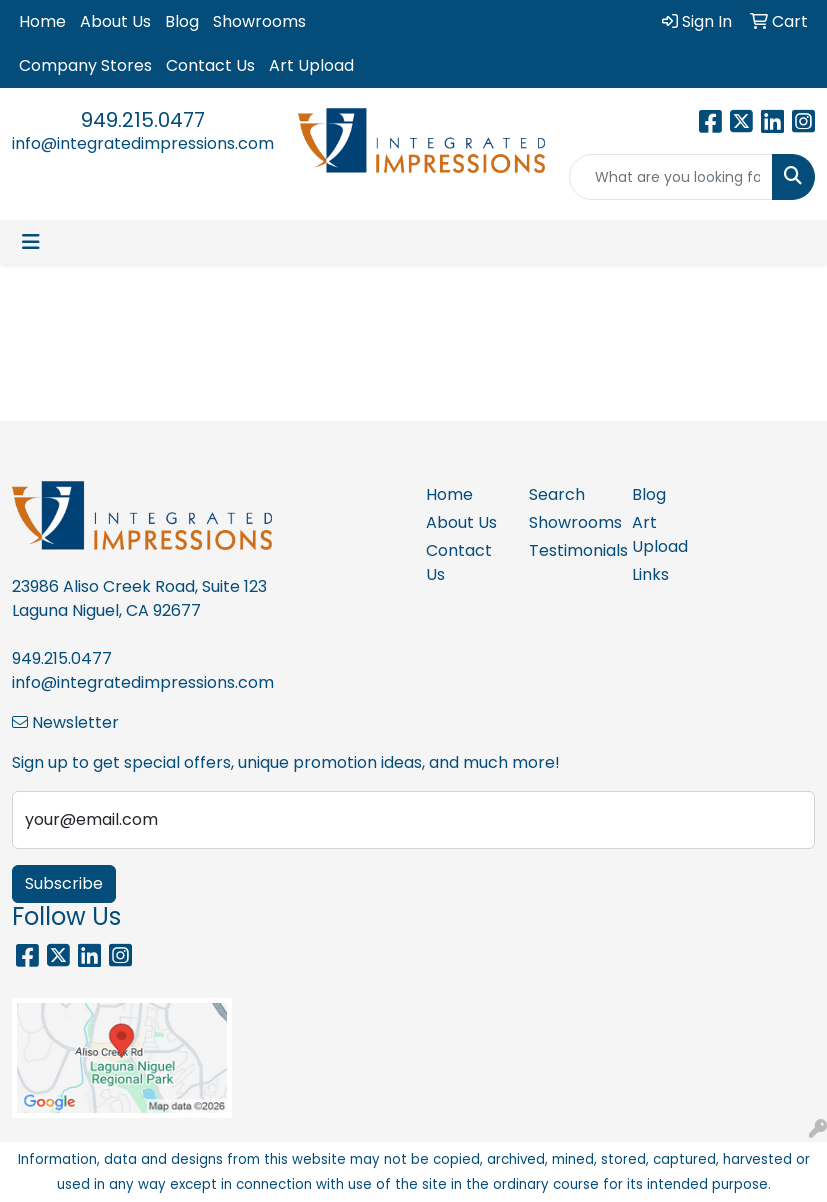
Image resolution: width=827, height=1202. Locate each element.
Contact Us (210, 65)
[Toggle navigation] (31, 242)
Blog (182, 21)
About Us (115, 21)
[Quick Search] (671, 177)
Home (42, 21)
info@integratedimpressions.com (143, 143)
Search (557, 494)
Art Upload (311, 65)
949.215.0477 (143, 120)
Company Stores (85, 65)
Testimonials (568, 550)
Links (650, 574)
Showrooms (259, 21)
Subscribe (64, 883)
